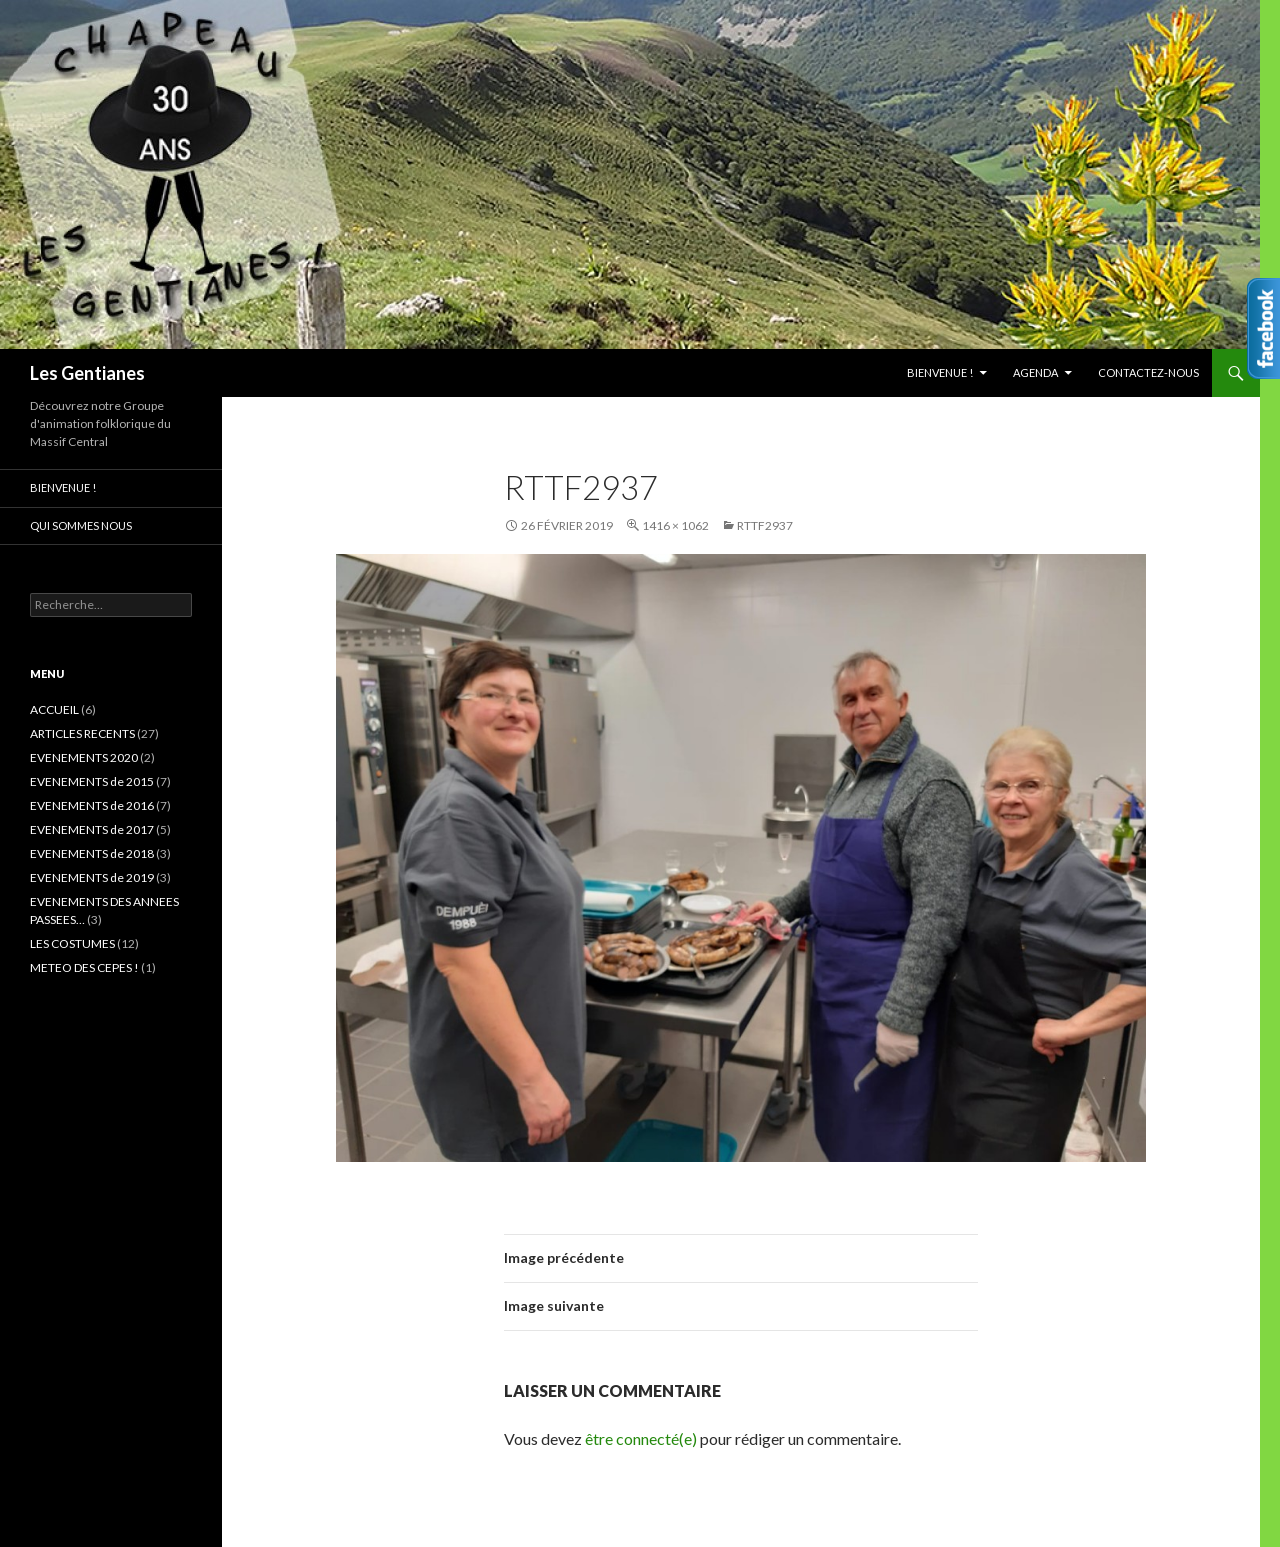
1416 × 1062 (675, 525)
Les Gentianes (87, 373)
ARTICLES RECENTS (82, 733)
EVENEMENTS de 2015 (92, 781)
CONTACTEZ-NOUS (1148, 372)
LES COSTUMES (72, 943)
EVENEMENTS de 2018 (92, 853)
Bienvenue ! (940, 372)
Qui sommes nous (81, 525)
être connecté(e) (641, 1438)
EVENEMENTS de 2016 (92, 805)
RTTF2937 (765, 525)
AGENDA (1035, 372)
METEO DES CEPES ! (84, 967)
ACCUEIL (54, 709)
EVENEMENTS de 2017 (92, 829)
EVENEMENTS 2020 (84, 757)
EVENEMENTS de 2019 (92, 877)
